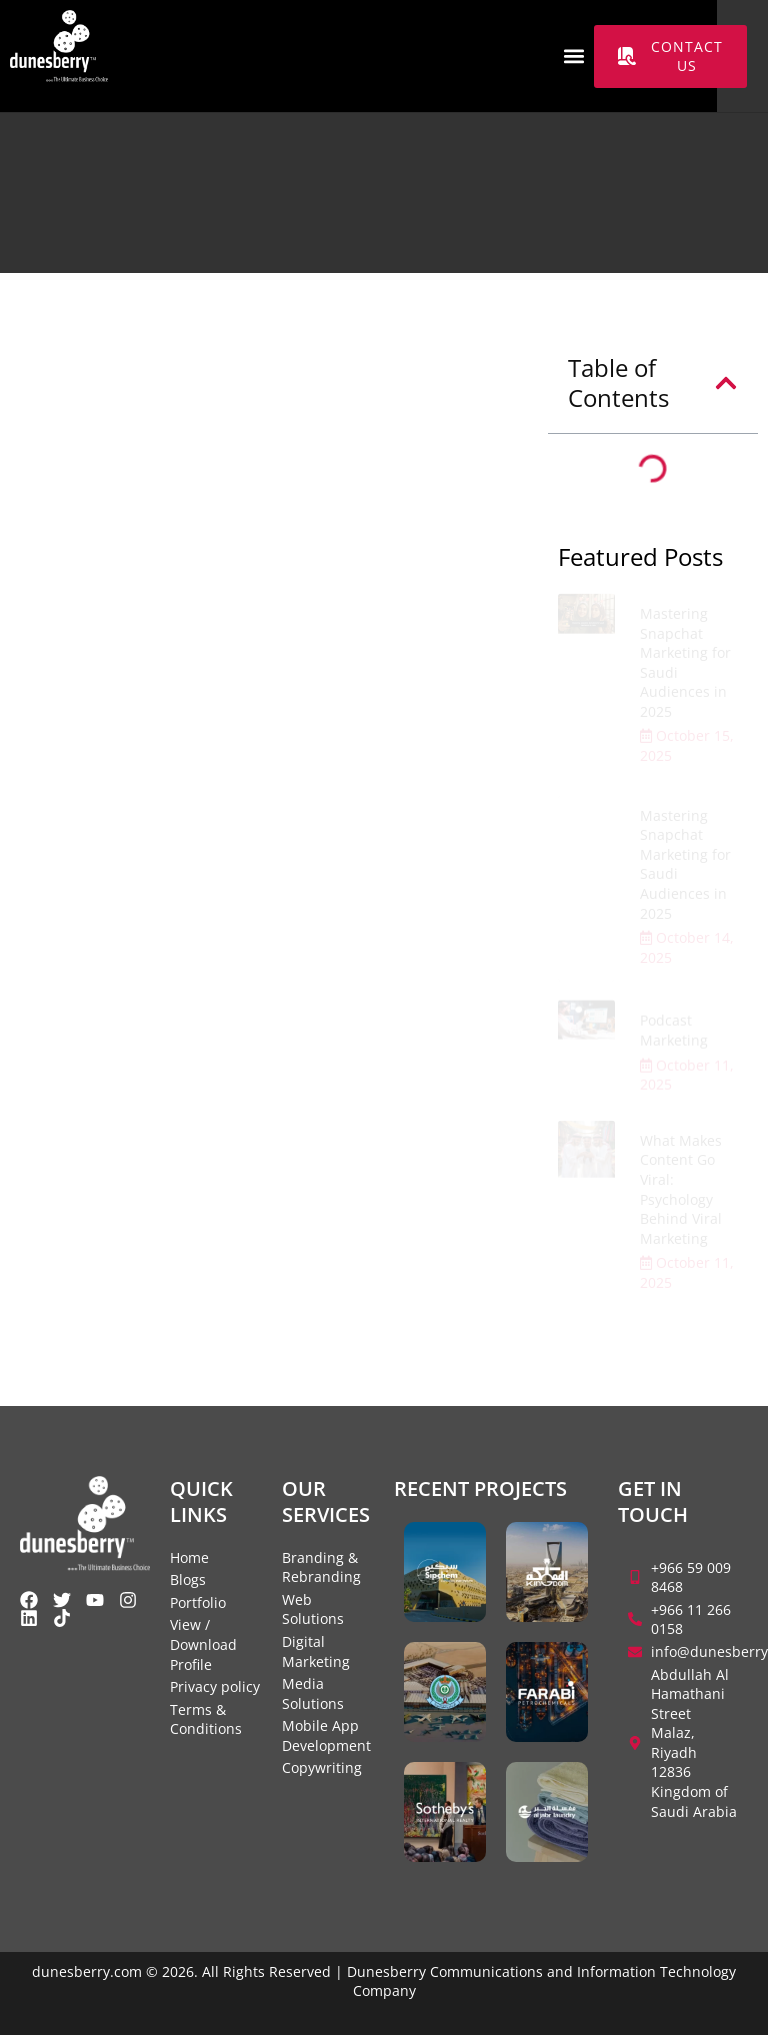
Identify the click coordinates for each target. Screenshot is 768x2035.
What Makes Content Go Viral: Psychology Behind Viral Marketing (681, 1197)
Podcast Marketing (674, 1034)
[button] (573, 56)
